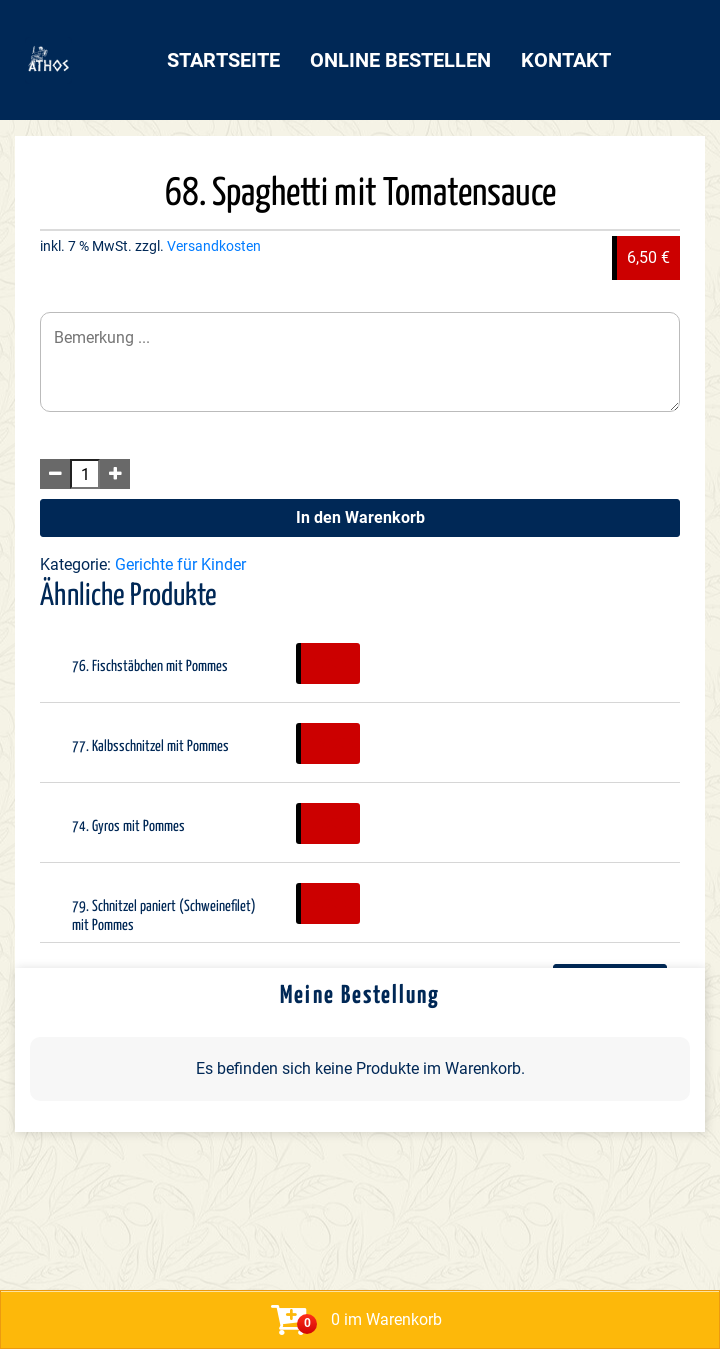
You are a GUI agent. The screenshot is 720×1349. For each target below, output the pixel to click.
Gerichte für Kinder (180, 564)
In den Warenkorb (360, 517)
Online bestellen (400, 60)
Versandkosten (214, 246)
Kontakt (566, 60)
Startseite (223, 60)
